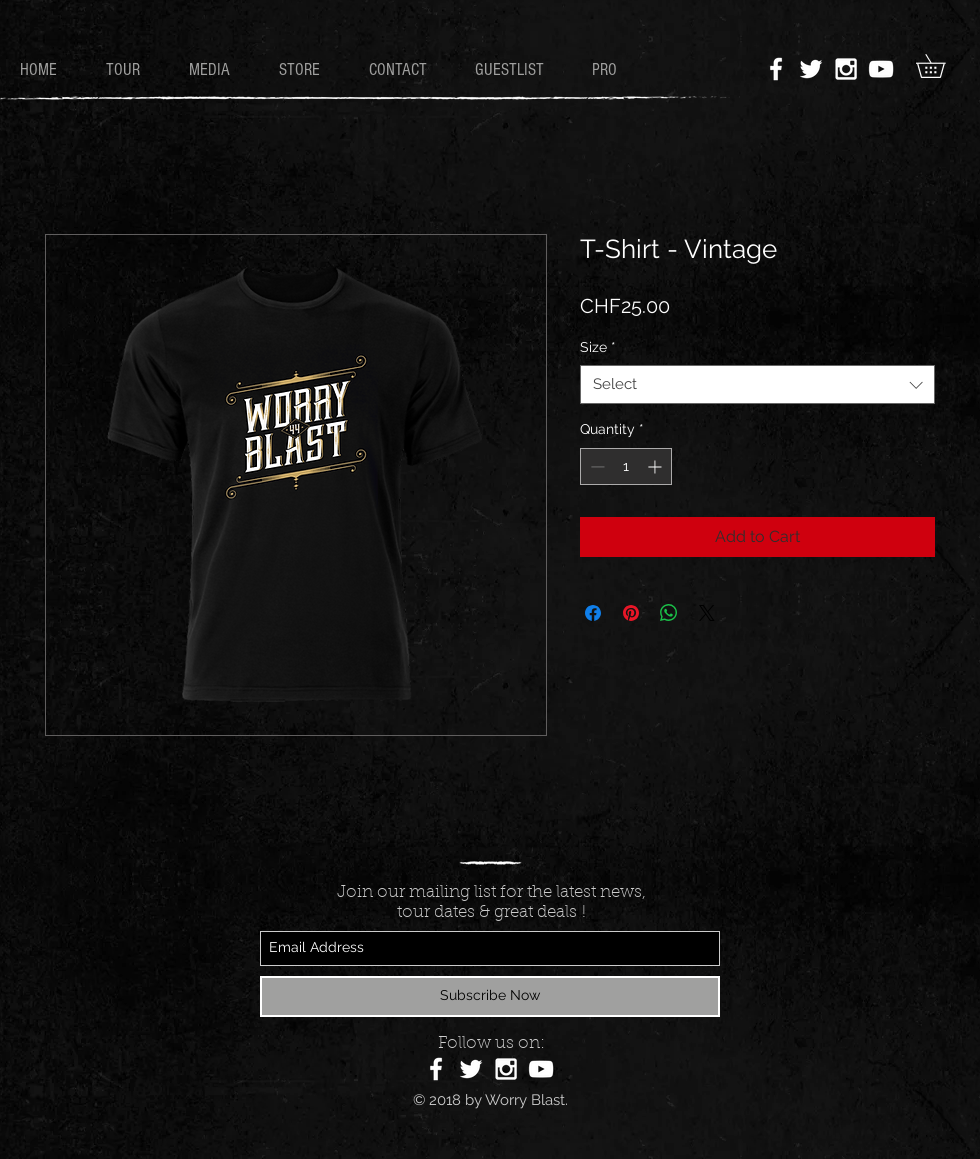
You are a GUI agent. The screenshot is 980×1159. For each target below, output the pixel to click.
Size (598, 347)
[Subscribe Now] (490, 996)
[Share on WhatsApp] (669, 613)
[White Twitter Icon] (811, 69)
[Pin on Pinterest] (631, 613)
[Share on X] (707, 613)
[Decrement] (595, 466)
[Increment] (656, 466)
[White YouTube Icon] (881, 69)
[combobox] (757, 384)
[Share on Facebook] (593, 613)
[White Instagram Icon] (846, 69)
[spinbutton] (626, 466)
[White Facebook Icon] (776, 69)
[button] (942, 66)
